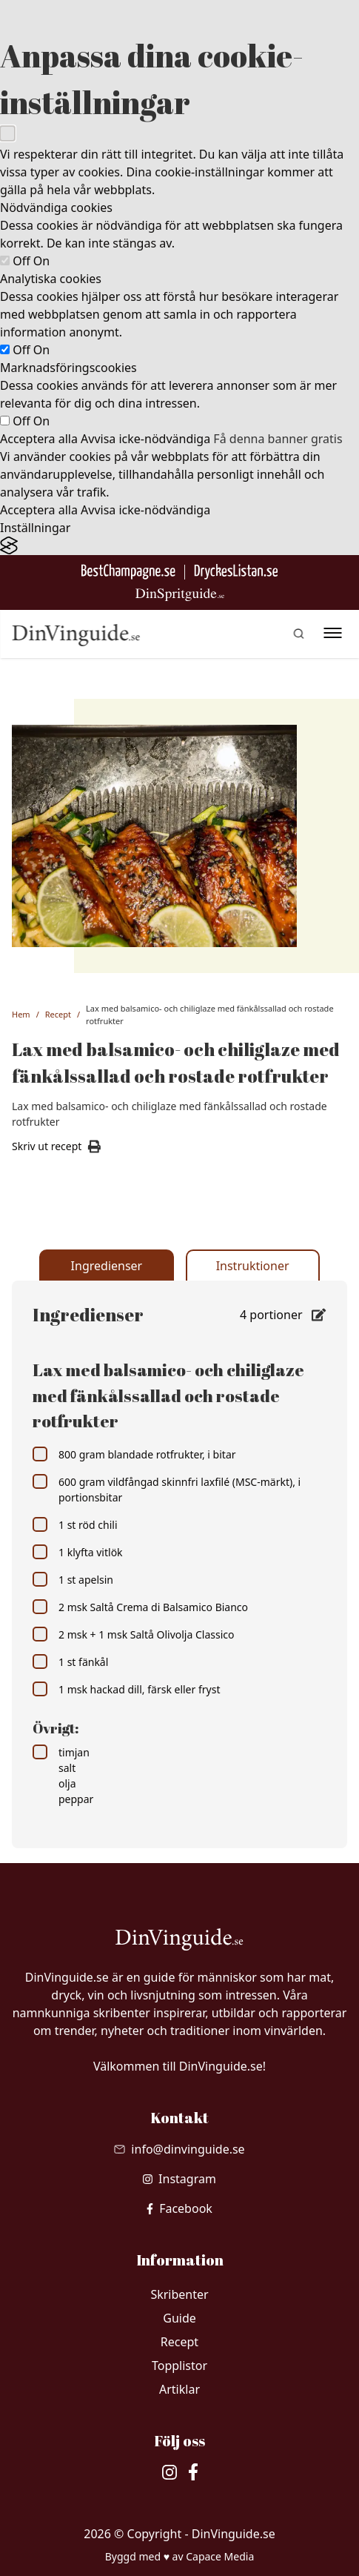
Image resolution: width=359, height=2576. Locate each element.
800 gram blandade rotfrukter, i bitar (134, 1454)
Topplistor (179, 2365)
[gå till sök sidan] (298, 633)
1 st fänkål (70, 1661)
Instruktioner (252, 1266)
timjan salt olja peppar (63, 1775)
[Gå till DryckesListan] (236, 572)
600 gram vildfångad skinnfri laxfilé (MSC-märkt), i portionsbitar (167, 1489)
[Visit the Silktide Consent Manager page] (179, 546)
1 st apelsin (73, 1579)
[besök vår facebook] (179, 2208)
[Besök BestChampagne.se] (128, 572)
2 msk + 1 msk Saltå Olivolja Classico (133, 1634)
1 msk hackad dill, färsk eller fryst (126, 1689)
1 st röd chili (75, 1524)
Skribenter (179, 2294)
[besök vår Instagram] (179, 2179)
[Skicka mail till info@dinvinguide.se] (179, 2149)
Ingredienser (107, 1266)
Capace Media (220, 2556)
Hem (21, 1014)
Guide (179, 2318)
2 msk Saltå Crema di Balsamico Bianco (140, 1606)
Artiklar (179, 2389)
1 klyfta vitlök (78, 1551)
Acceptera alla (39, 439)
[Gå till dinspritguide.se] (179, 594)
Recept (58, 1014)
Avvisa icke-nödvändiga (145, 439)
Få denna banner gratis (277, 439)
